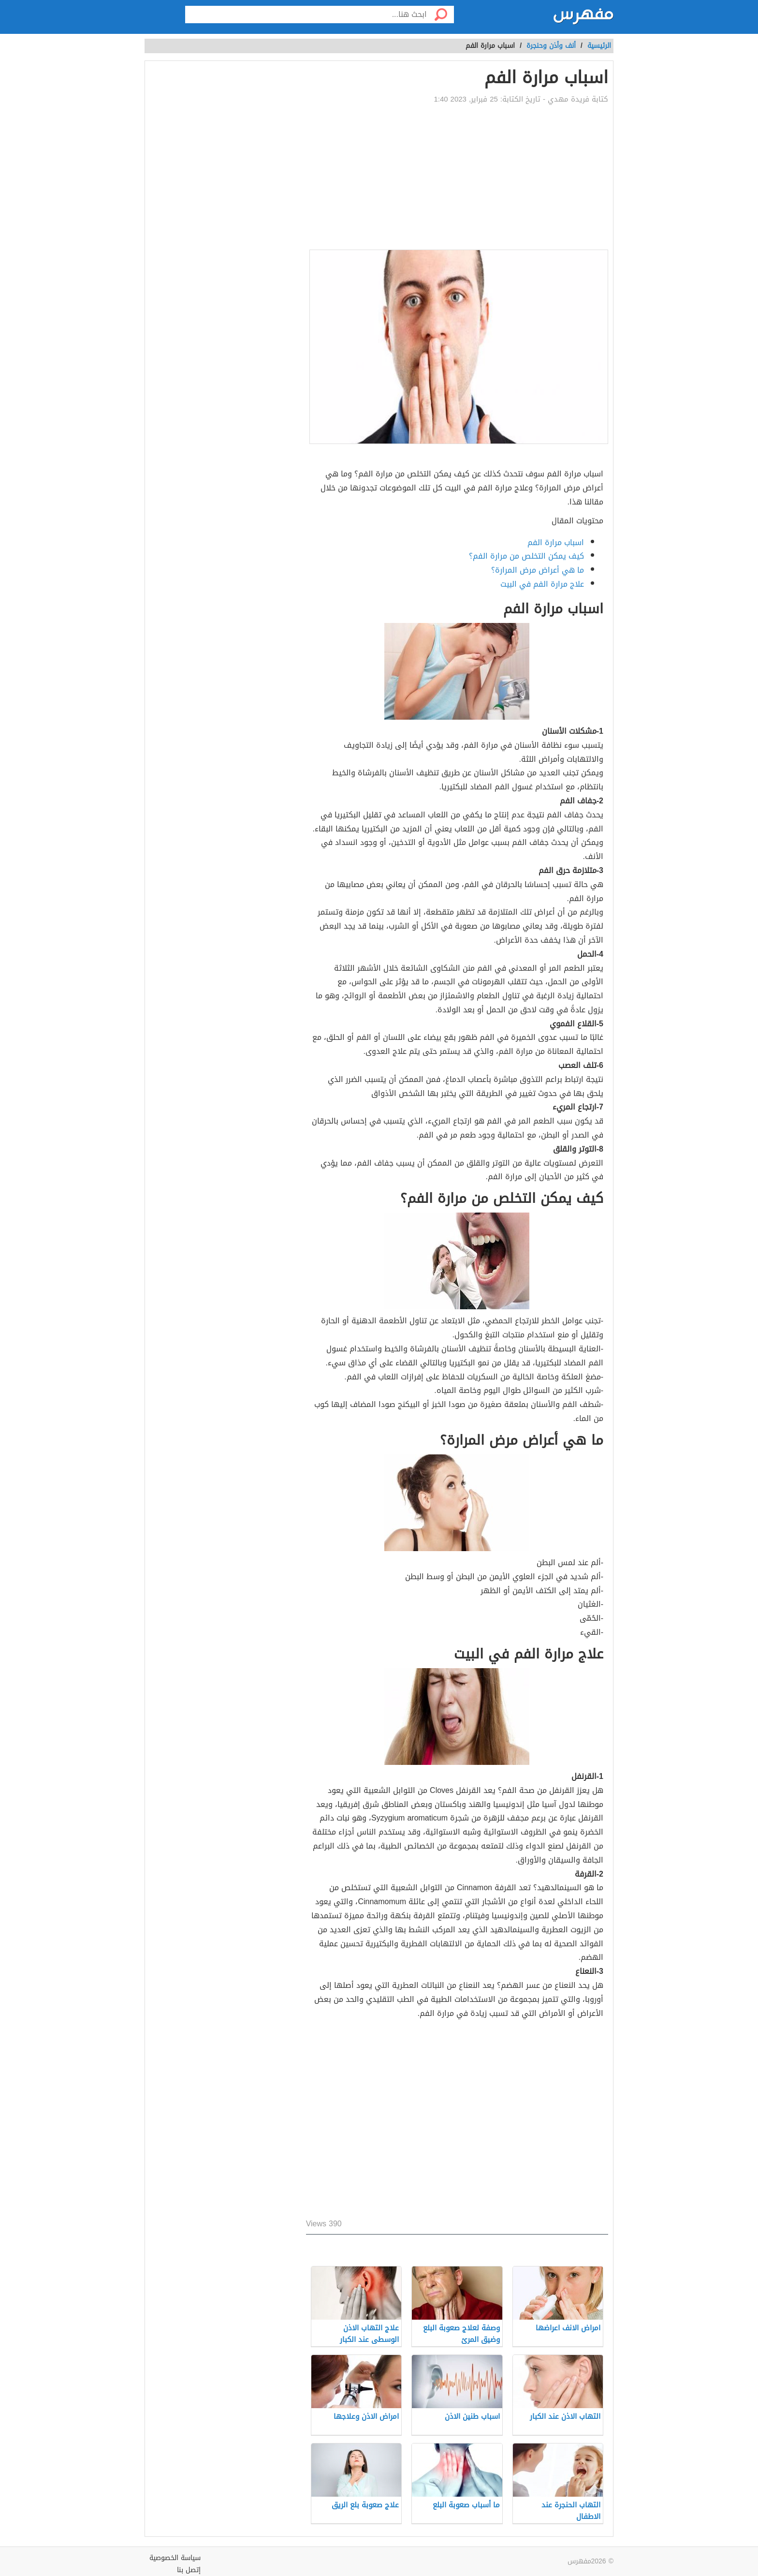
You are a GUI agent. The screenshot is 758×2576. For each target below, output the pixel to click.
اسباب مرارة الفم (555, 542)
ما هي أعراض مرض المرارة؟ (537, 570)
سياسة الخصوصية (175, 2558)
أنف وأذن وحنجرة (551, 45)
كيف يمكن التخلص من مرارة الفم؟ (526, 555)
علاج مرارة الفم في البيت (542, 584)
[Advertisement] (457, 177)
